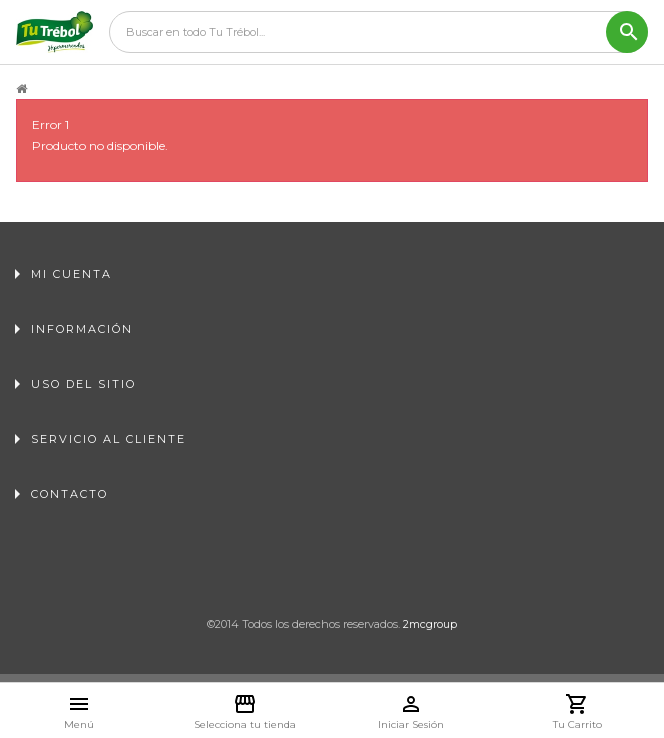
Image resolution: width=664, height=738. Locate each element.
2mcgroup (430, 624)
